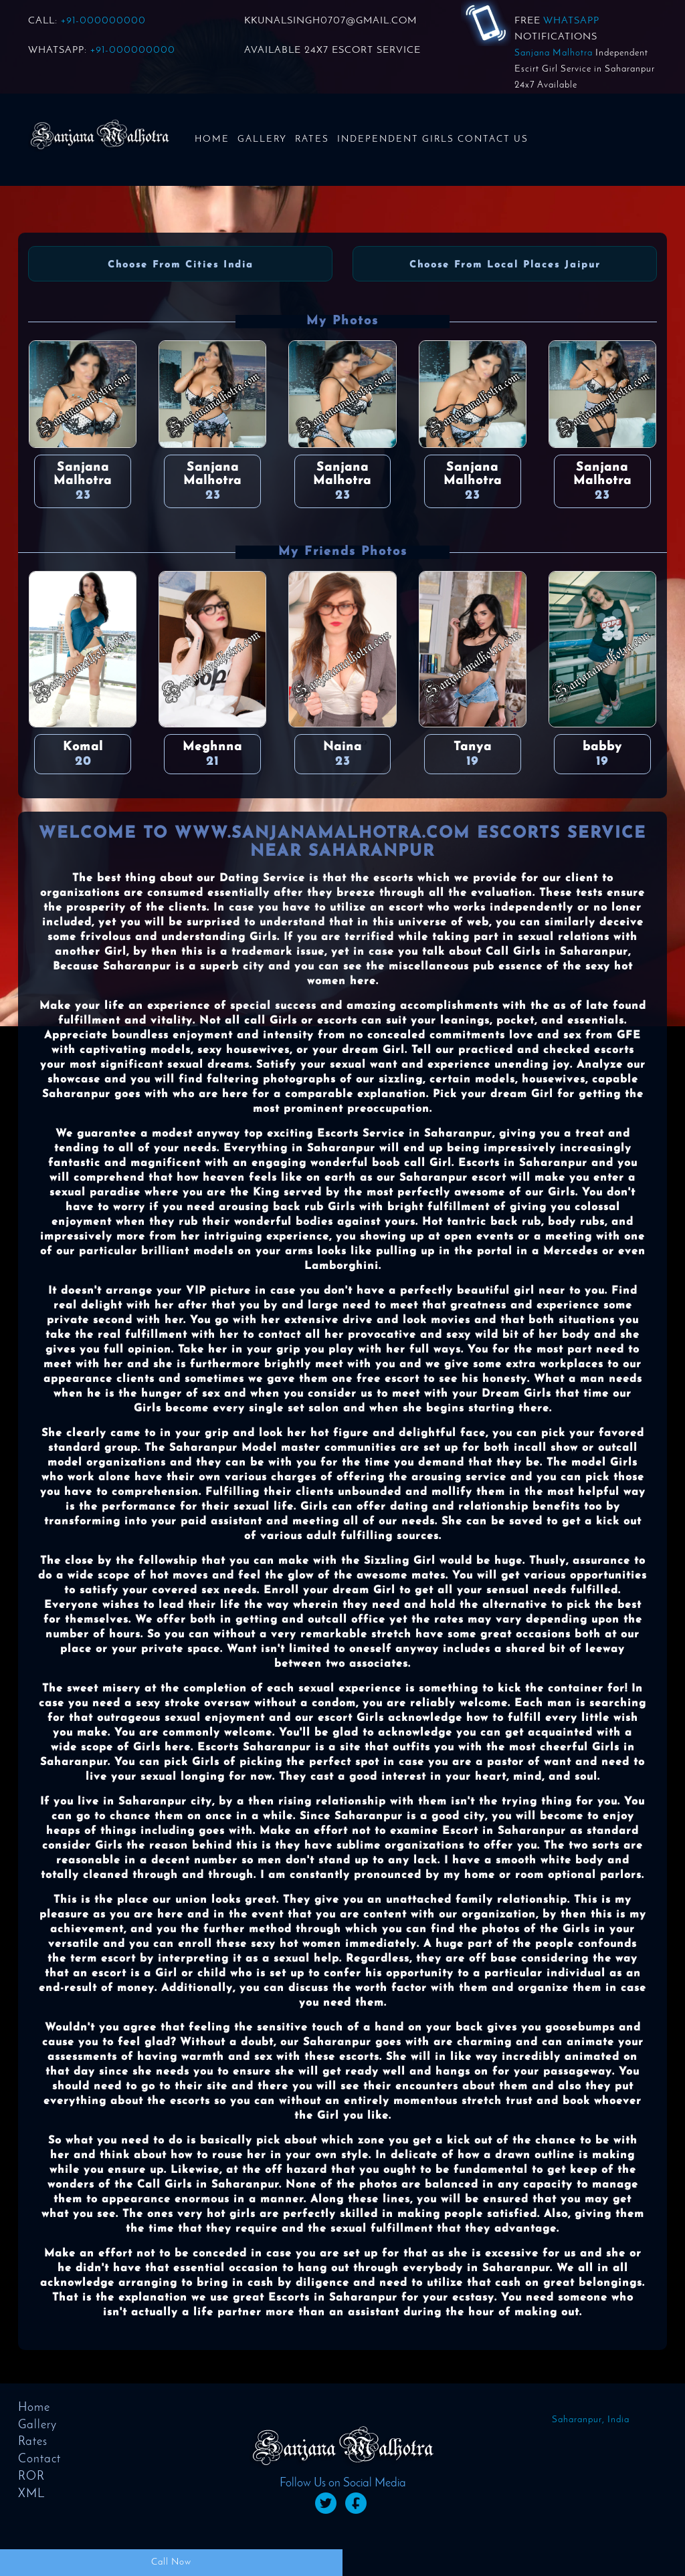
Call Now (171, 2562)
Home (212, 139)
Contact (39, 2459)
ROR (31, 2476)
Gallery (262, 139)
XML (31, 2494)
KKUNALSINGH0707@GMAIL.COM (330, 21)
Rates (312, 139)
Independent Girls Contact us (432, 139)
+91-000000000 (103, 21)
